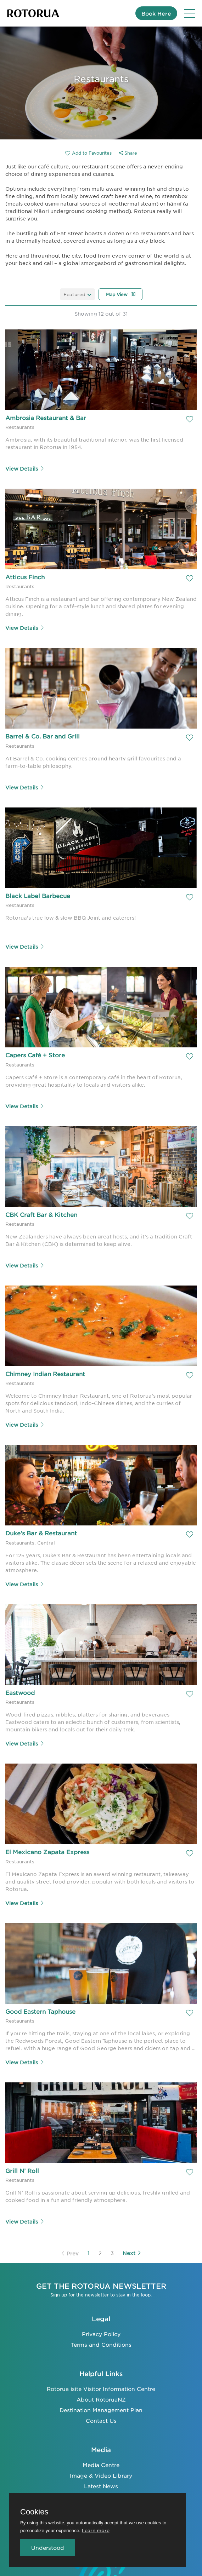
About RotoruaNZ (101, 2399)
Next (132, 2252)
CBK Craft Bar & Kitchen (41, 1214)
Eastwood (20, 1692)
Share (128, 153)
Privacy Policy (101, 2333)
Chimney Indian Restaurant (45, 1373)
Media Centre (101, 2464)
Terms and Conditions (101, 2344)
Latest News (101, 2486)
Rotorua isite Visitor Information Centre (101, 2388)
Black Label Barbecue (37, 895)
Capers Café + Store (35, 1054)
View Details (25, 468)
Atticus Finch (25, 576)
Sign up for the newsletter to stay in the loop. (101, 2295)
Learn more (96, 2530)
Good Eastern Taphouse (40, 2011)
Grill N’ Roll (22, 2170)
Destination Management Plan (101, 2410)
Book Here (156, 13)
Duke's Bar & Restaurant (41, 1532)
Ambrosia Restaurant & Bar (45, 417)
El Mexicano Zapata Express (47, 1851)
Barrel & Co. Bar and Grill (42, 736)
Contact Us (101, 2420)
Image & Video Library (101, 2475)
